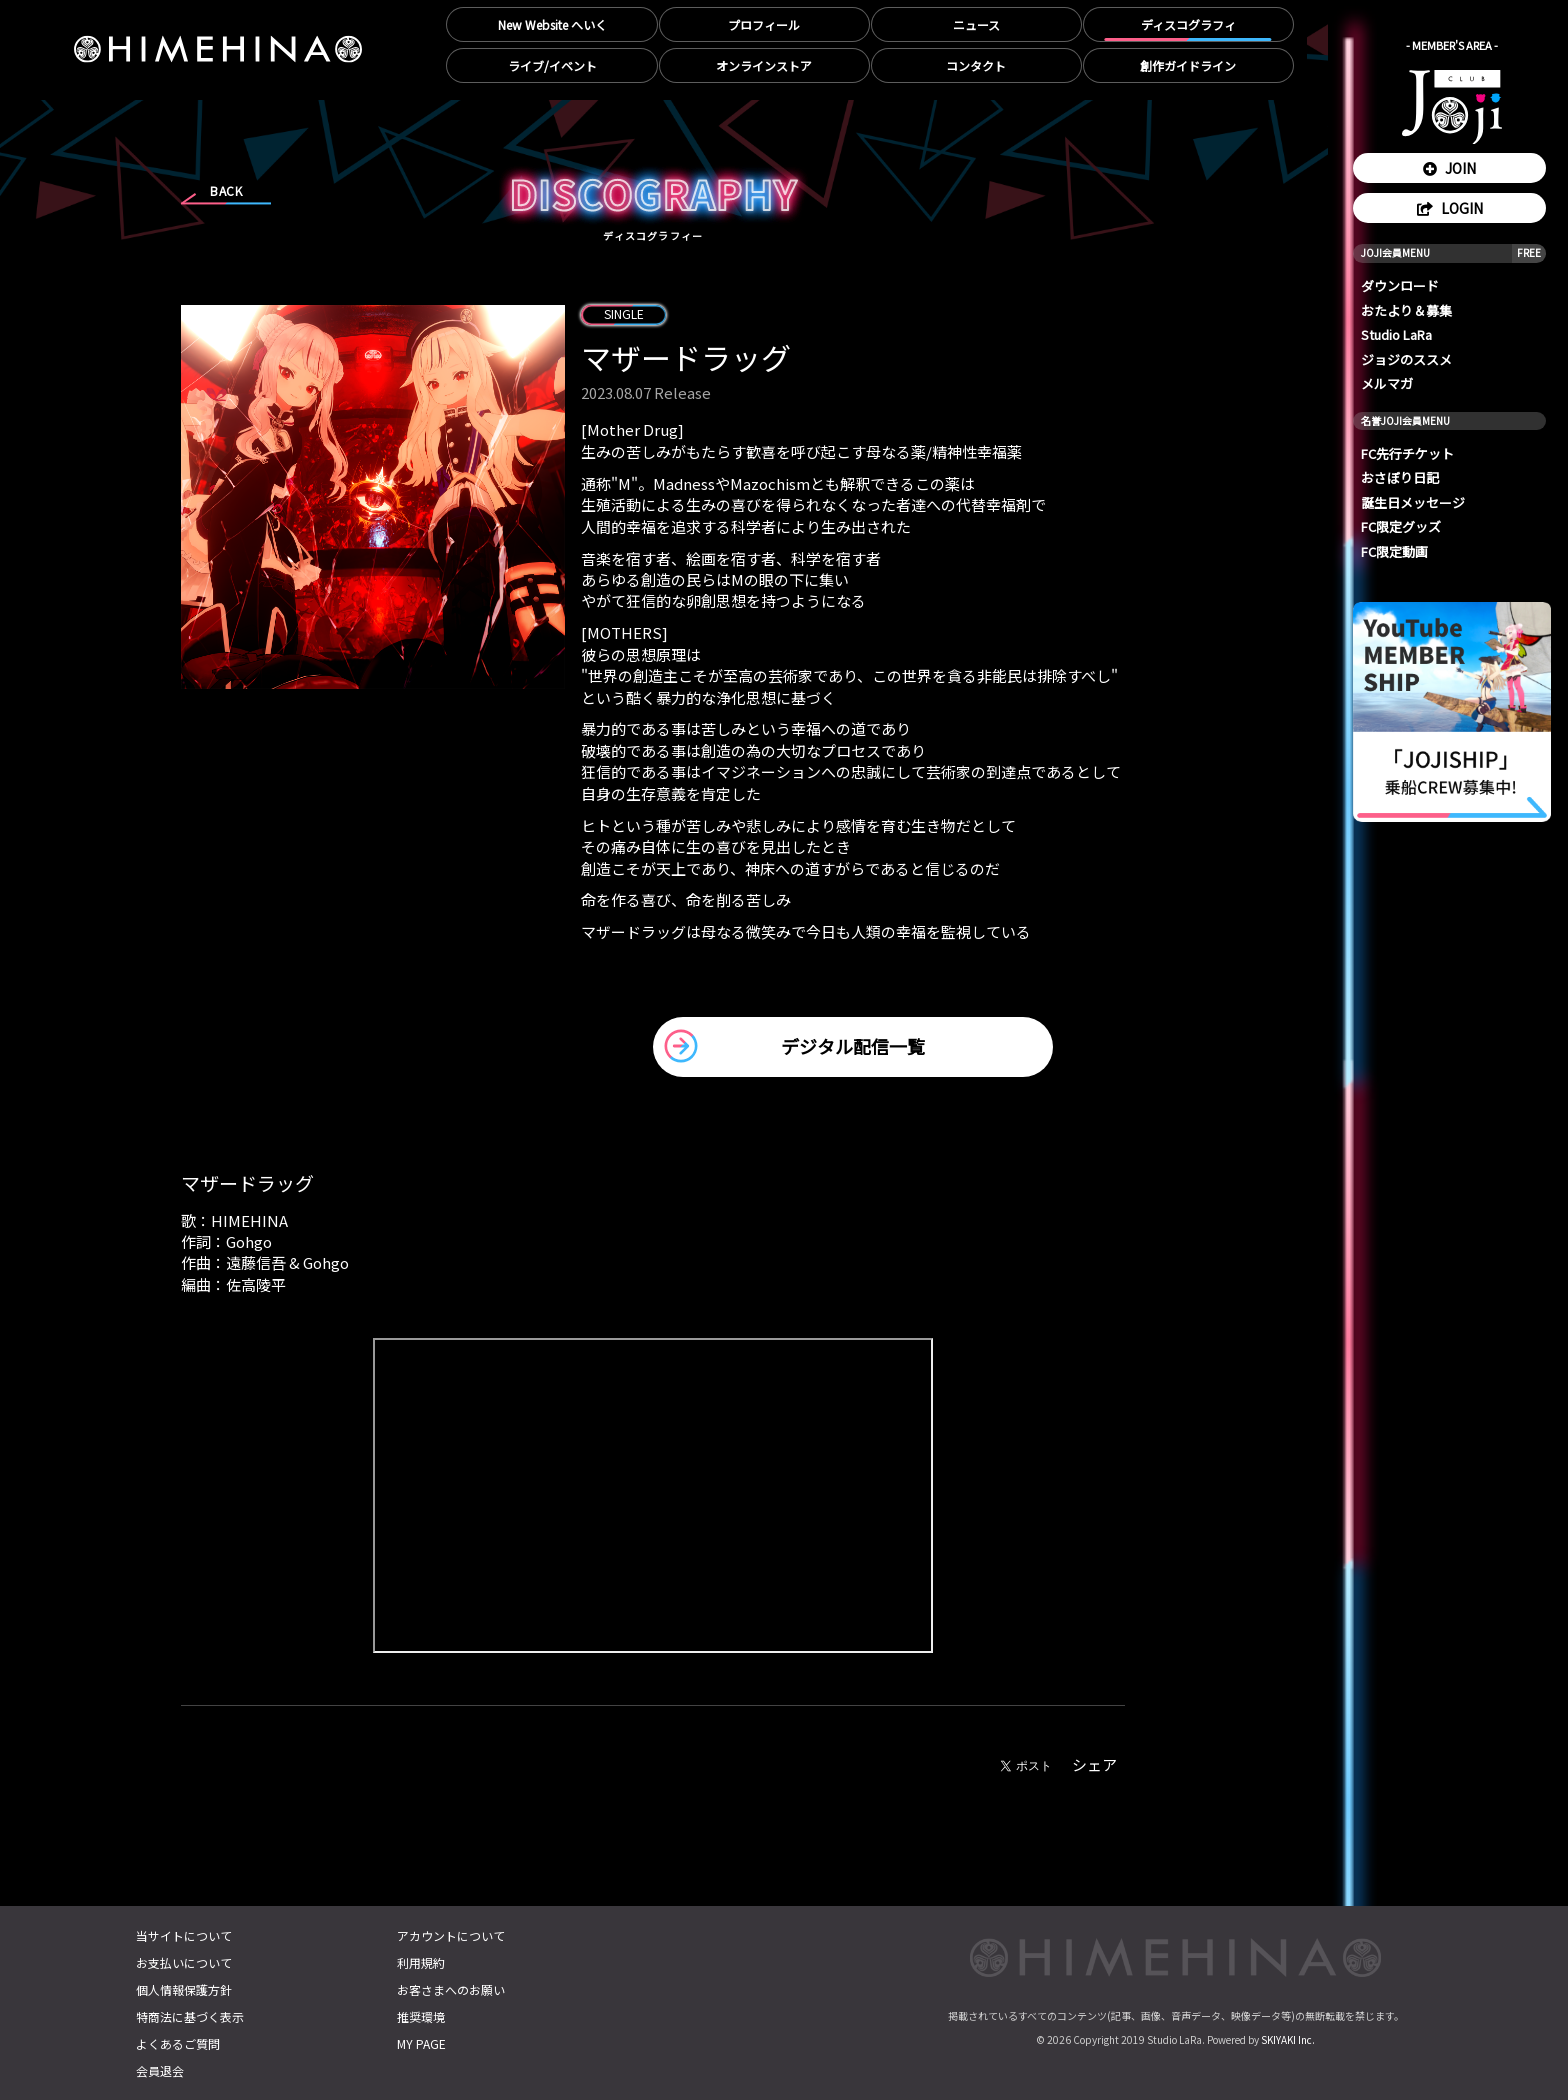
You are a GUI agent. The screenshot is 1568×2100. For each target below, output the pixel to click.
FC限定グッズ (1401, 526)
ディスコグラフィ (1188, 24)
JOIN (1449, 168)
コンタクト (976, 65)
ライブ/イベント (552, 65)
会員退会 (160, 2070)
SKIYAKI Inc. (1288, 2039)
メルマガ (1387, 383)
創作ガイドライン (1188, 65)
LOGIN (1450, 208)
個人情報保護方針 (184, 1989)
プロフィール (764, 24)
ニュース (976, 24)
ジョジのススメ (1406, 359)
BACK (226, 190)
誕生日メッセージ (1413, 502)
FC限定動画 (1394, 551)
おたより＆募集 (1406, 310)
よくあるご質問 (178, 2043)
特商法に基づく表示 (190, 2016)
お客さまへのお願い (451, 1989)
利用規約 (421, 1962)
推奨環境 (421, 2016)
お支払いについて (184, 1962)
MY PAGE (421, 2043)
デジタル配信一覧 (853, 1046)
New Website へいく (552, 24)
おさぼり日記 (1400, 477)
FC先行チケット (1407, 453)
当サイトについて (184, 1935)
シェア (1094, 1764)
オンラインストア (764, 65)
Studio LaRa (1396, 334)
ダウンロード (1400, 285)
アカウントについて (451, 1935)
